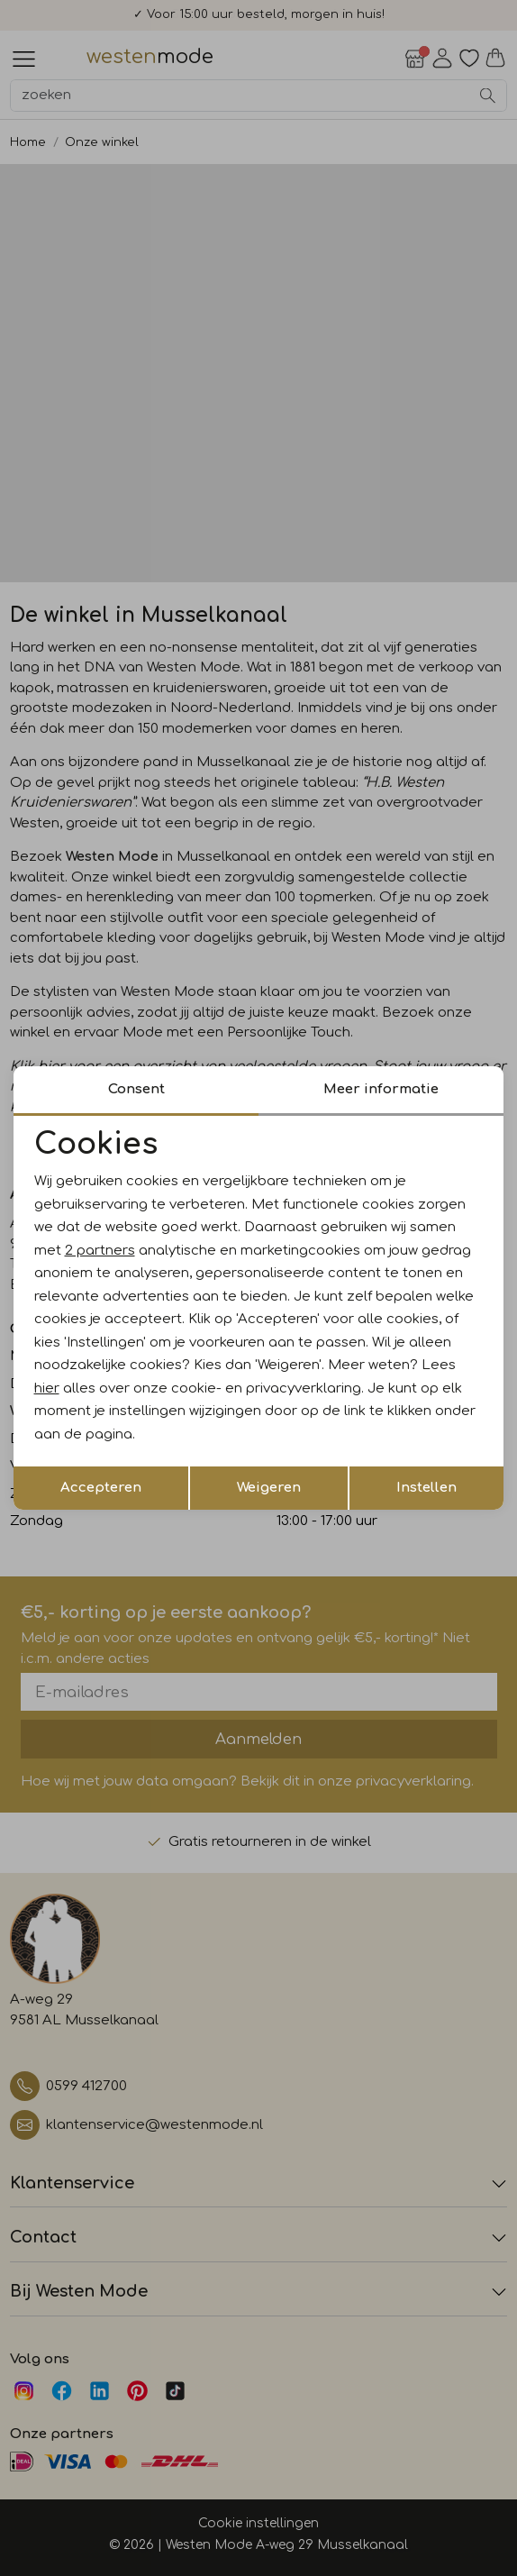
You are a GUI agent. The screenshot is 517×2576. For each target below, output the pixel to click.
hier (46, 1388)
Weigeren (269, 1487)
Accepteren (100, 1487)
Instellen (426, 1487)
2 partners (100, 1250)
